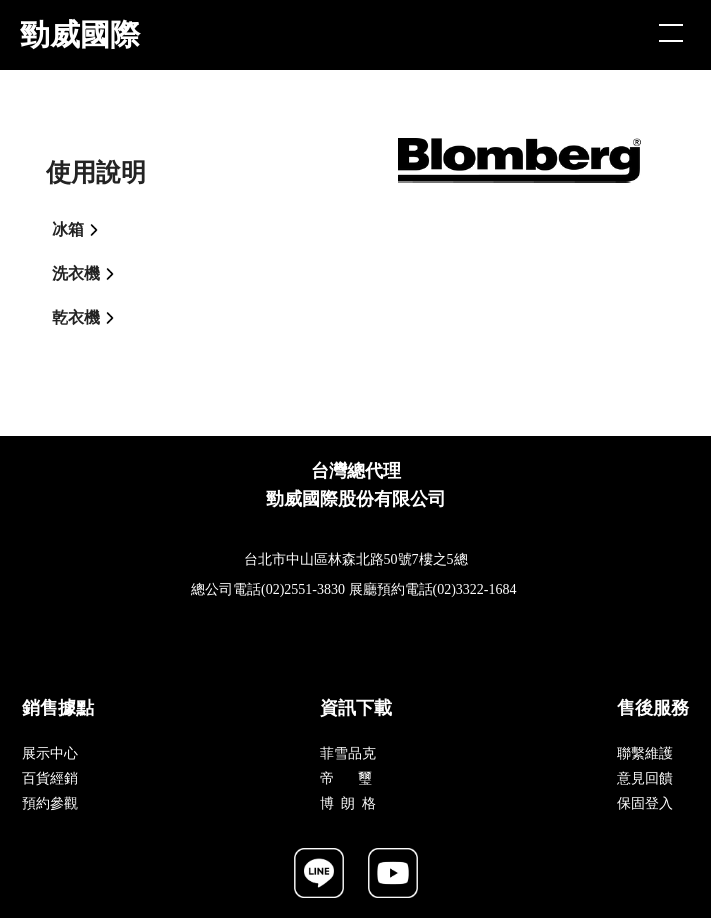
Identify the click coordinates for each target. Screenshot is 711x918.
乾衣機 (89, 318)
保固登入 (645, 803)
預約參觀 (50, 803)
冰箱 (81, 230)
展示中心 (50, 753)
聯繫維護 (645, 753)
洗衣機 (89, 274)
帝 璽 (346, 778)
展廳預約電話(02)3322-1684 (433, 589)
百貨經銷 (50, 778)
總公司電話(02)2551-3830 (268, 589)
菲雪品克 (348, 753)
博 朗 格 (348, 803)
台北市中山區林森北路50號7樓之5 (349, 559)
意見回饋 (645, 778)
